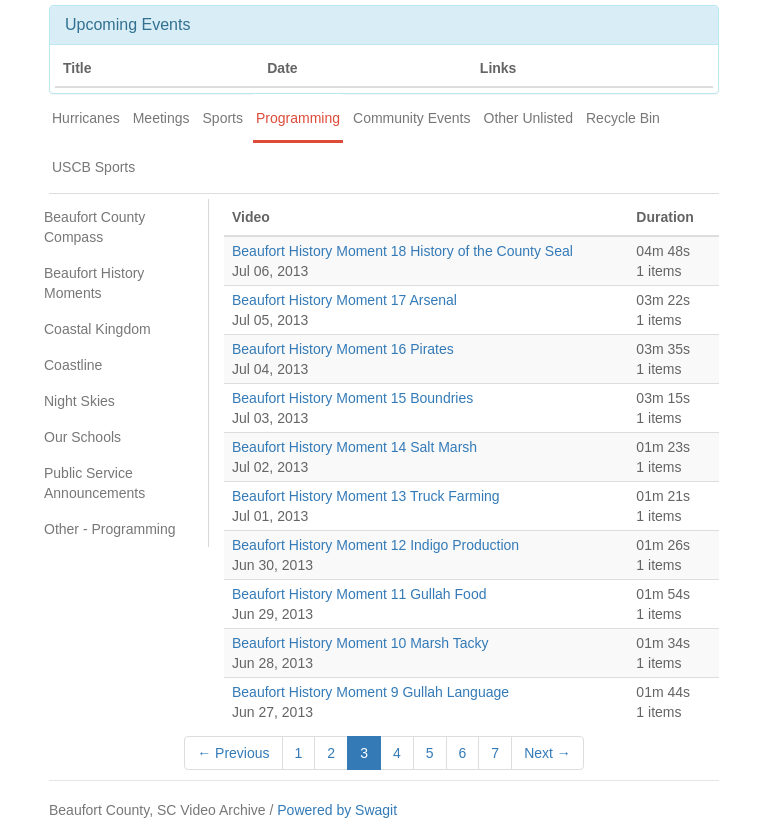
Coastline (73, 365)
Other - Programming (109, 529)
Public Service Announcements (94, 483)
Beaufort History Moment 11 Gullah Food (359, 594)
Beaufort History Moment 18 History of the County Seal (402, 251)
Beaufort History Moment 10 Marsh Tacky (360, 643)
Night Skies (79, 401)
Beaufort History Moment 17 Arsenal (344, 300)
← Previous (233, 753)
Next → (547, 753)
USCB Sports (93, 167)
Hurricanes (86, 118)
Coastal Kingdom (97, 329)
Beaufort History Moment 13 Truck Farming (366, 496)
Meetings (161, 118)
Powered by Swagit (337, 810)
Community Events (411, 118)
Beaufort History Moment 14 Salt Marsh (354, 447)
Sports (223, 118)
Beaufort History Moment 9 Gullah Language (370, 692)
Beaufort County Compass (94, 227)
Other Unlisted (528, 118)
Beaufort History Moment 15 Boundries (352, 398)
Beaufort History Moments (94, 283)
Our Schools (82, 437)
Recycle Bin (623, 118)
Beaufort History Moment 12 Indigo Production (375, 545)
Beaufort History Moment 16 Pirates (343, 349)
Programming (298, 118)
